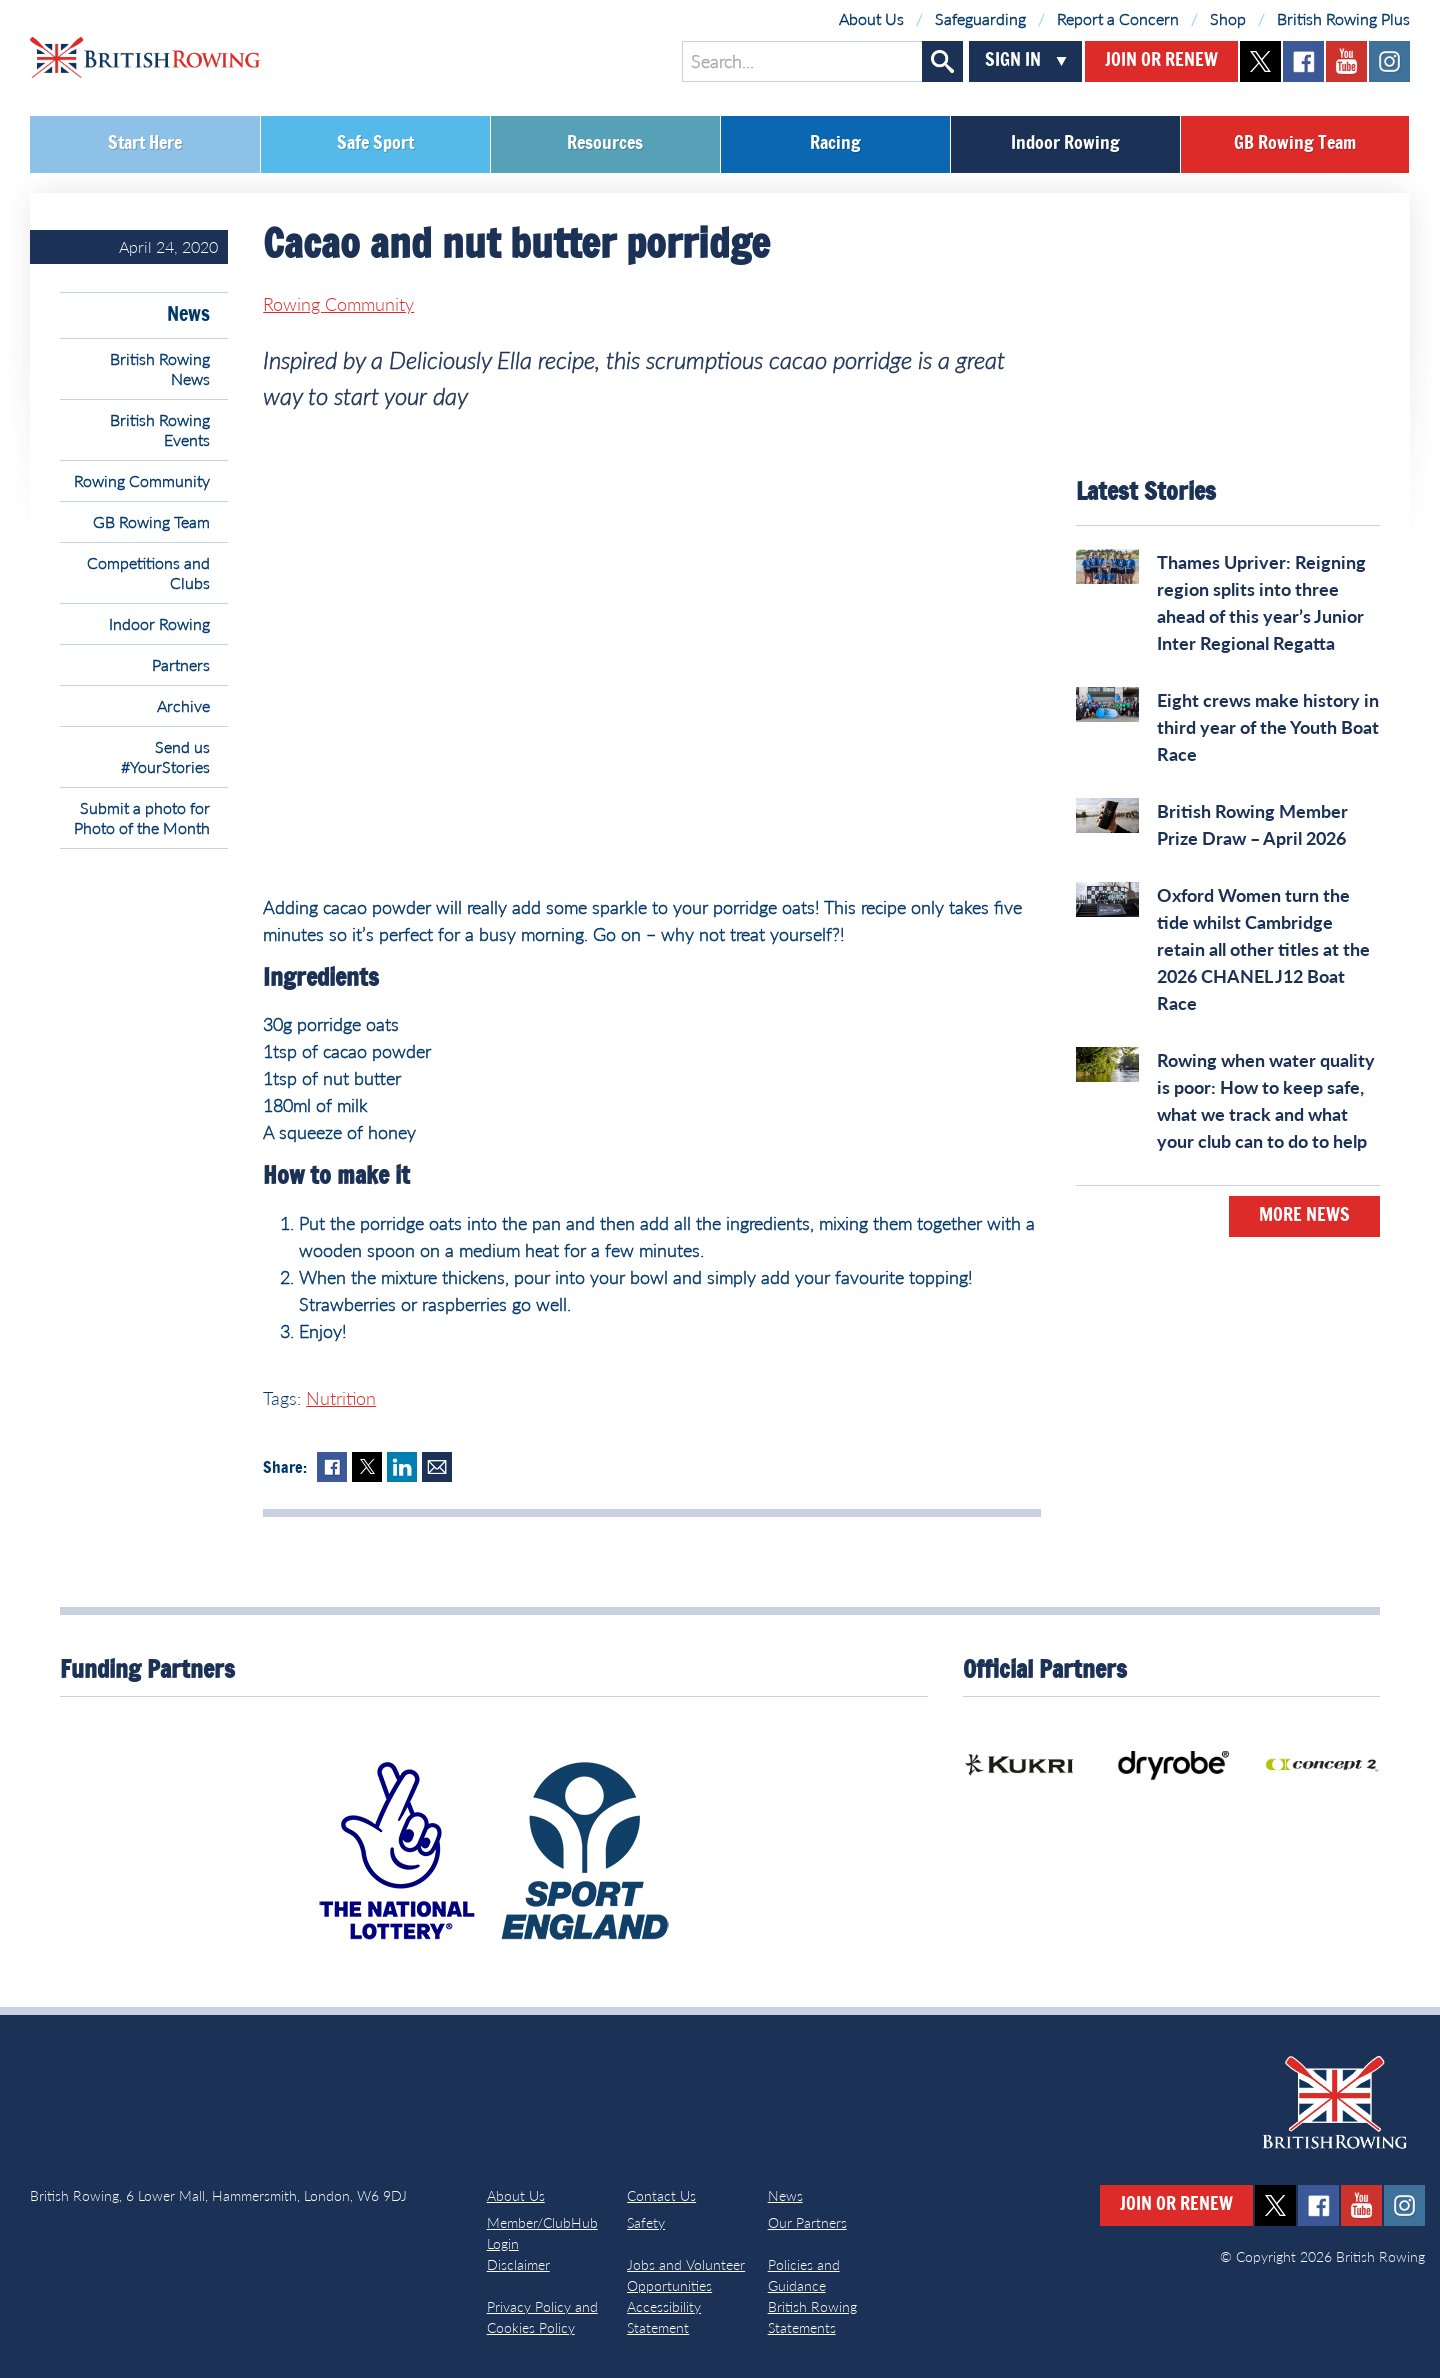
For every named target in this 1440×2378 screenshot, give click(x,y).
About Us (871, 18)
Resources (605, 144)
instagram (1389, 61)
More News (1304, 1216)
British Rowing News (160, 368)
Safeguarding (980, 18)
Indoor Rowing (1065, 144)
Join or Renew (1161, 61)
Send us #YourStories (165, 756)
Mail (437, 1467)
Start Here (145, 144)
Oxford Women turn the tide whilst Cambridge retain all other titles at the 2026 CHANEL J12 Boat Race (1263, 949)
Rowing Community (142, 480)
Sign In (1013, 61)
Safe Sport (375, 144)
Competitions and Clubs (148, 572)
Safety (646, 2222)
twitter (1260, 61)
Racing (835, 144)
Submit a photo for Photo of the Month (142, 817)
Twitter (367, 1467)
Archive (183, 705)
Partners (181, 664)
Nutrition (341, 1398)
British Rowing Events (160, 429)
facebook (1303, 61)
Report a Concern (1118, 18)
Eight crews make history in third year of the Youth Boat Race (1268, 727)
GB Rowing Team (1295, 144)
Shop (1228, 18)
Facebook (332, 1467)
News (188, 315)
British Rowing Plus (1343, 18)
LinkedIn (402, 1467)
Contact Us (661, 2195)
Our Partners (807, 2222)
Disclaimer (518, 2264)
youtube (1346, 61)
